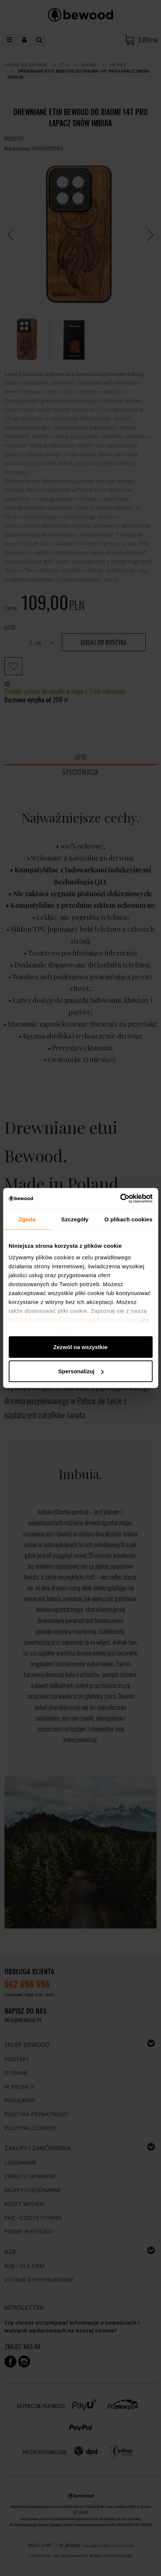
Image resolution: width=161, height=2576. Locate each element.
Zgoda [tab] (27, 1219)
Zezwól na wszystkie (81, 1346)
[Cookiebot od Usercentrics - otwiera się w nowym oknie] (119, 1198)
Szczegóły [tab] (74, 1219)
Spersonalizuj (80, 1371)
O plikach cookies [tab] (128, 1219)
